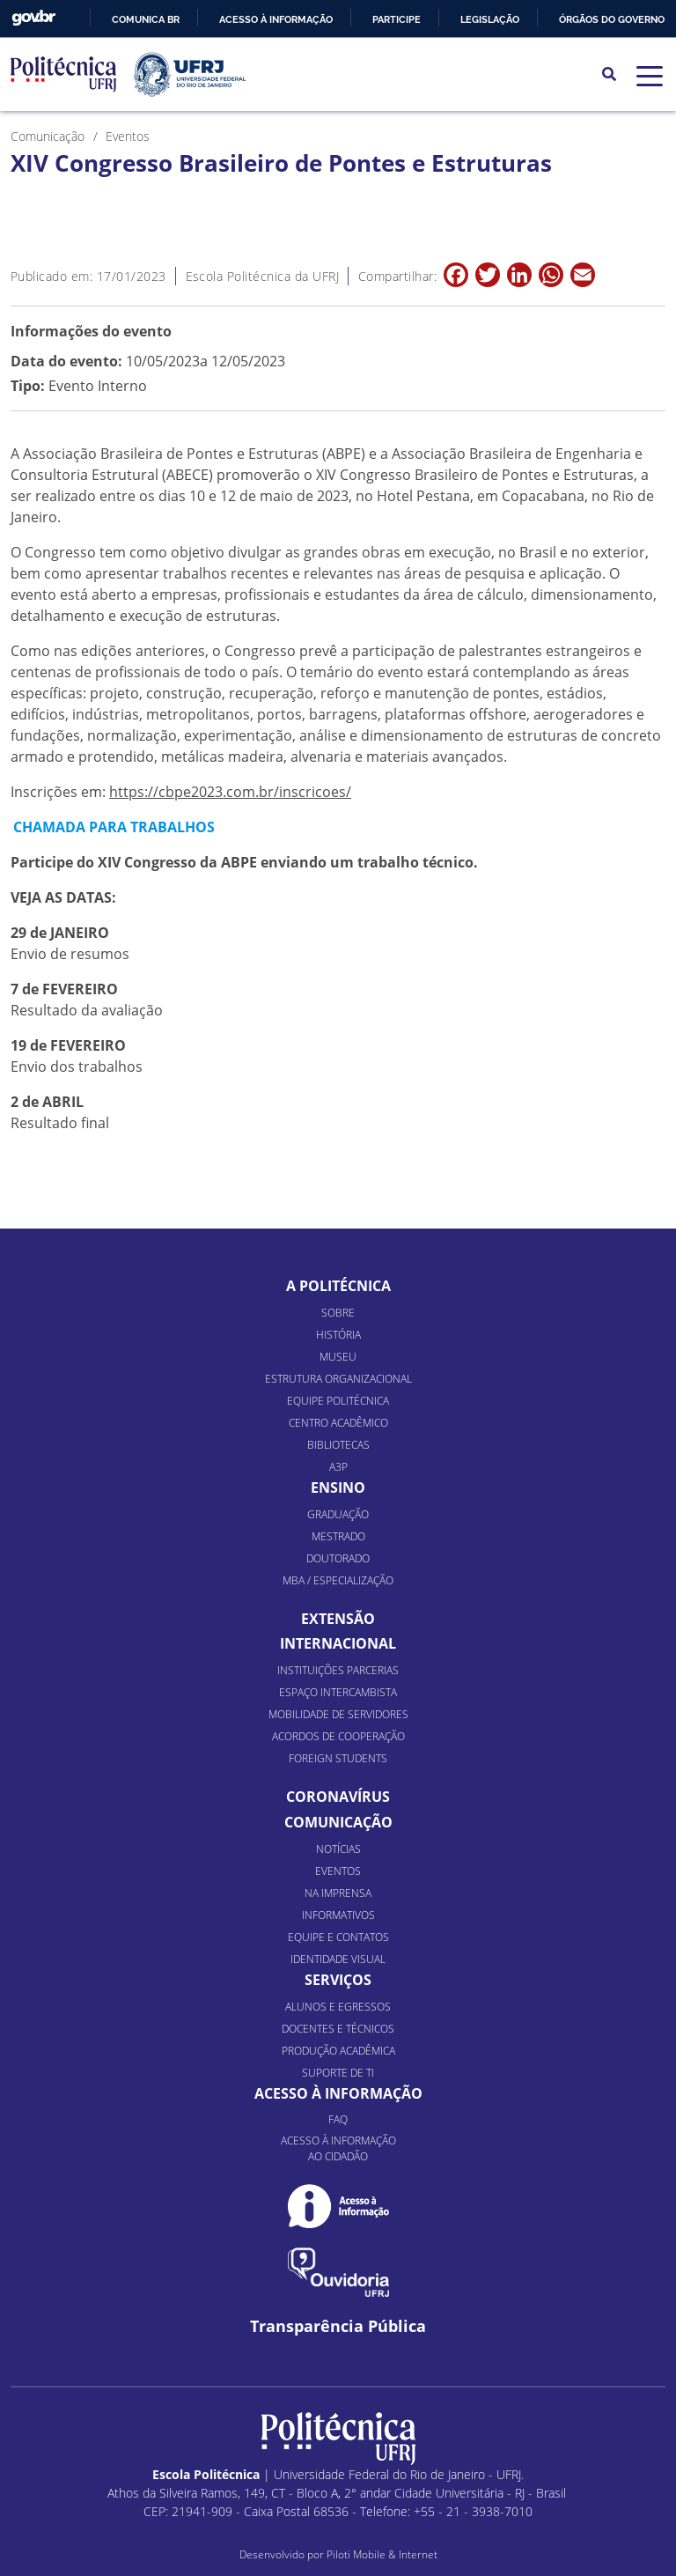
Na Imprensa (338, 1893)
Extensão (338, 1618)
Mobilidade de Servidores (338, 1714)
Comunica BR (146, 19)
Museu (338, 1356)
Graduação (338, 1514)
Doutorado (338, 1558)
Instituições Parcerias (338, 1670)
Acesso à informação (276, 19)
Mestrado (338, 1536)
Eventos (338, 1871)
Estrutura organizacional (338, 1378)
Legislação (489, 19)
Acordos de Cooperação (338, 1736)
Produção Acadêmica (338, 2050)
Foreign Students (338, 1758)
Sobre (338, 1312)
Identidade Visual (338, 1959)
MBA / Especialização (338, 1580)
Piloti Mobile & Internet (382, 2554)
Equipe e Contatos (338, 1937)
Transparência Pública (338, 2326)
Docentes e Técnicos (338, 2028)
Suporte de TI (338, 2072)
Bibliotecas (338, 1444)
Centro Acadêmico (338, 1422)
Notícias (338, 1849)
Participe (396, 19)
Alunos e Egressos (338, 2006)
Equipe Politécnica (338, 1400)
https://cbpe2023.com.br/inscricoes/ (230, 791)
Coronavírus (338, 1796)
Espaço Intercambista (338, 1692)
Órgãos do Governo (612, 19)
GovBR (33, 18)
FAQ (338, 2119)
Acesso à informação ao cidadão (338, 2148)
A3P (338, 1466)
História (338, 1334)
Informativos (338, 1915)
